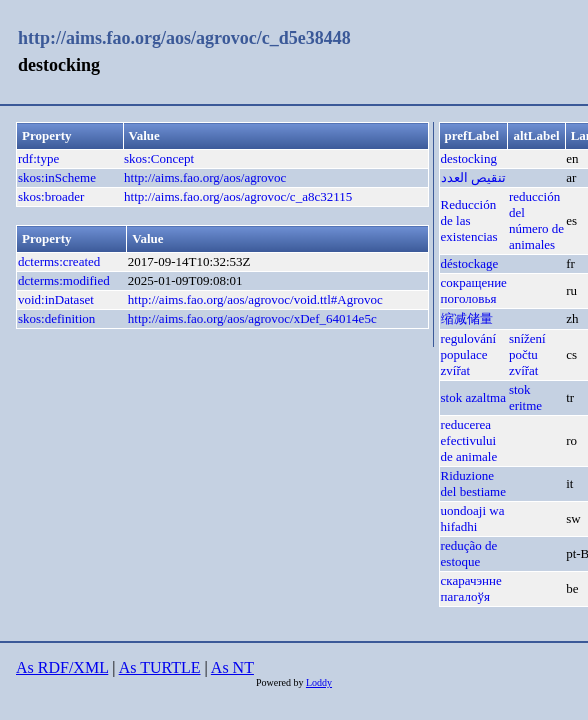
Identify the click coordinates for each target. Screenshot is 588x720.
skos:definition (56, 318)
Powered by (281, 682)
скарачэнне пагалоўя (471, 588)
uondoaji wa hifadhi (473, 518)
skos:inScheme (57, 177)
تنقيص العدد (473, 177)
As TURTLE (160, 667)
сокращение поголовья (474, 290)
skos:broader (51, 196)
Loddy (319, 682)
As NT (232, 667)
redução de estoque (469, 553)
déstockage (470, 263)
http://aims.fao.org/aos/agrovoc (205, 177)
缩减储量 (467, 318)
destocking (469, 158)
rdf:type (38, 158)
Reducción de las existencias (469, 220)
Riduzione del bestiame (473, 483)
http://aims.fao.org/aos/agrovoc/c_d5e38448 (184, 38)
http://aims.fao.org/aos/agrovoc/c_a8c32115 (238, 196)
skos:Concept (159, 158)
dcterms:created (59, 261)
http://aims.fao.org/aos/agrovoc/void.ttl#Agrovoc (255, 299)
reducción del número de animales (536, 220)
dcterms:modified (64, 280)
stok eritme (525, 397)
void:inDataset (56, 299)
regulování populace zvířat (469, 354)
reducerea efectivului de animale (469, 440)
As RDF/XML (62, 667)
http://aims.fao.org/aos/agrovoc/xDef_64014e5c (252, 318)
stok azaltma (473, 397)
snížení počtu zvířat (527, 354)
